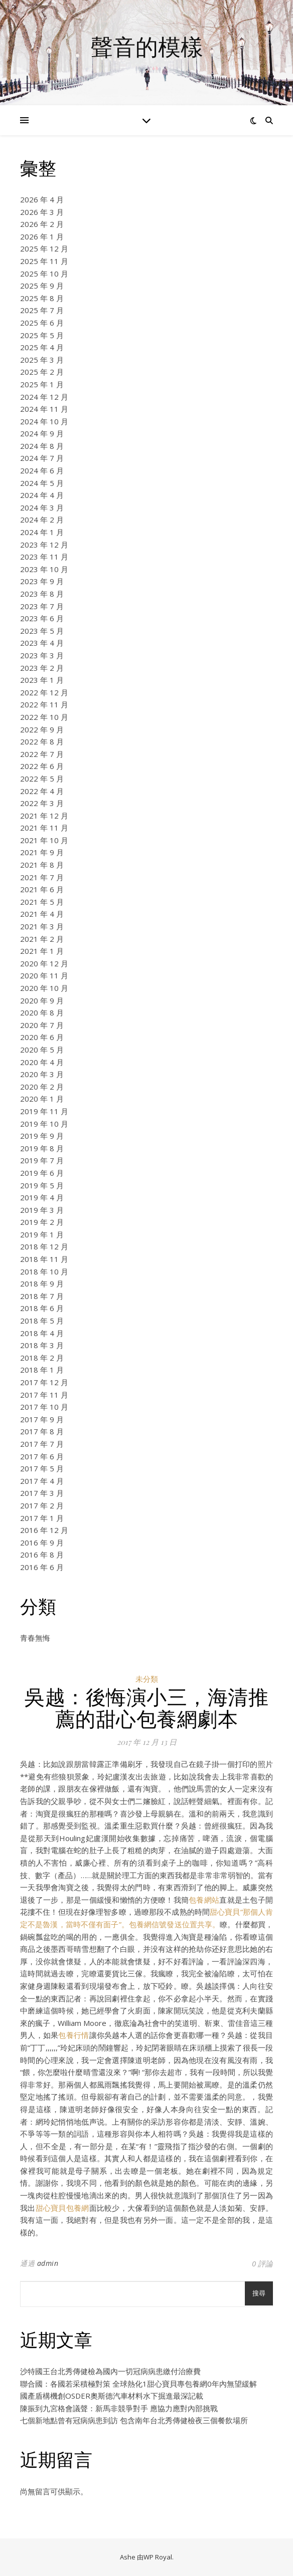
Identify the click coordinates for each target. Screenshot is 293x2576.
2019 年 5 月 (42, 1185)
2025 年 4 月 (42, 347)
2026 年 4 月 (42, 199)
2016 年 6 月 (42, 1567)
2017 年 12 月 (44, 1382)
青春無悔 (35, 1638)
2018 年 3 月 (42, 1345)
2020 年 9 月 (42, 1000)
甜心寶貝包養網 (62, 2208)
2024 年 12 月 (44, 397)
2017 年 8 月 (42, 1431)
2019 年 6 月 (42, 1173)
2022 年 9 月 (42, 729)
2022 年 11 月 (44, 704)
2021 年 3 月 (42, 926)
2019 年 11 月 (44, 1111)
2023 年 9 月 (42, 581)
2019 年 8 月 (42, 1148)
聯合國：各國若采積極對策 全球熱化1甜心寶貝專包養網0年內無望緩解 (138, 2384)
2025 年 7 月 (42, 310)
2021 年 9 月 (42, 852)
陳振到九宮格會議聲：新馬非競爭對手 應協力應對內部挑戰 (119, 2408)
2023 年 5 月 (42, 631)
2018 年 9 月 (42, 1283)
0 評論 (262, 2263)
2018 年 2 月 (42, 1358)
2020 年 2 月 (42, 1087)
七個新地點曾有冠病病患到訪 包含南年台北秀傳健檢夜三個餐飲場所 (134, 2420)
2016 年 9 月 (42, 1542)
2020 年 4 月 (42, 1062)
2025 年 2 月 (42, 372)
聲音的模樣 (146, 46)
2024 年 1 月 (42, 532)
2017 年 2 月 (42, 1505)
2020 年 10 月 (44, 988)
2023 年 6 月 (42, 618)
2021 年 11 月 (44, 828)
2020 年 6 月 (42, 1037)
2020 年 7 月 (42, 1025)
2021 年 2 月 (42, 939)
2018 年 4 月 (42, 1333)
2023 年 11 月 (44, 557)
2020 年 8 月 (42, 1012)
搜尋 (258, 2293)
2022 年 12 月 (44, 692)
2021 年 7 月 (42, 877)
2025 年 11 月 (44, 261)
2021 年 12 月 (44, 816)
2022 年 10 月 (44, 717)
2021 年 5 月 (42, 902)
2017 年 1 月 (42, 1518)
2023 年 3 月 (42, 655)
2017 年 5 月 (42, 1468)
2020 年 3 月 (42, 1074)
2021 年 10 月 (44, 840)
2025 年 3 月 (42, 360)
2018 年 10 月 (44, 1271)
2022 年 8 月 (42, 741)
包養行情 (73, 2035)
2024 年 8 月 (42, 446)
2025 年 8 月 (42, 298)
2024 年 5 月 (42, 483)
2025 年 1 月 (42, 384)
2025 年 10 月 (44, 274)
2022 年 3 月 (42, 803)
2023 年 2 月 (42, 668)
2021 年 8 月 (42, 865)
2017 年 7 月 (42, 1444)
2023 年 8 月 (42, 594)
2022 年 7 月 (42, 754)
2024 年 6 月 (42, 470)
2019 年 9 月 (42, 1136)
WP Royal (157, 2556)
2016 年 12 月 (44, 1530)
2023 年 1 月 (42, 680)
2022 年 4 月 (42, 791)
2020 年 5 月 (42, 1050)
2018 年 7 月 (42, 1296)
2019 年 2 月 (42, 1222)
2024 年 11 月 (44, 409)
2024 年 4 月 (42, 495)
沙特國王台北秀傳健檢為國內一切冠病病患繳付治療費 (110, 2371)
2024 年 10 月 (44, 421)
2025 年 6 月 (42, 323)
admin (48, 2263)
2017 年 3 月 (42, 1493)
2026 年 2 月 (42, 224)
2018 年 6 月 (42, 1308)
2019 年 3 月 (42, 1210)
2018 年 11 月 (44, 1259)
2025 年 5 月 (42, 335)
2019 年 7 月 (42, 1160)
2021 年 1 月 (42, 951)
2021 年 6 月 (42, 889)
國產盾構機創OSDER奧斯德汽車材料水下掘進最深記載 (111, 2396)
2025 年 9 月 (42, 286)
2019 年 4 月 (42, 1197)
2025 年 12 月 (44, 248)
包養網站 (204, 1900)
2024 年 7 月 (42, 458)
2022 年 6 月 (42, 766)
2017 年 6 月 (42, 1456)
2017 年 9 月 (42, 1419)
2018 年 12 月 (44, 1246)
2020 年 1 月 (42, 1099)
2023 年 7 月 (42, 606)
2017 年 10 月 (44, 1407)
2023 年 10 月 (44, 569)
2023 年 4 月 (42, 643)
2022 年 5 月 (42, 779)
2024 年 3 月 (42, 507)
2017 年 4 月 (42, 1481)
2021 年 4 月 (42, 914)
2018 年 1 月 (42, 1370)
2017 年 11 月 (44, 1395)
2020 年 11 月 (44, 975)
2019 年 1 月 (42, 1234)
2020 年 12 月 (44, 963)
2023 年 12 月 (44, 545)
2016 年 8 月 (42, 1555)
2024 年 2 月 (42, 519)
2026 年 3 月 (42, 212)
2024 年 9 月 (42, 433)
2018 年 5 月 (42, 1321)
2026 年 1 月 (42, 236)
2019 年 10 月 (44, 1124)
